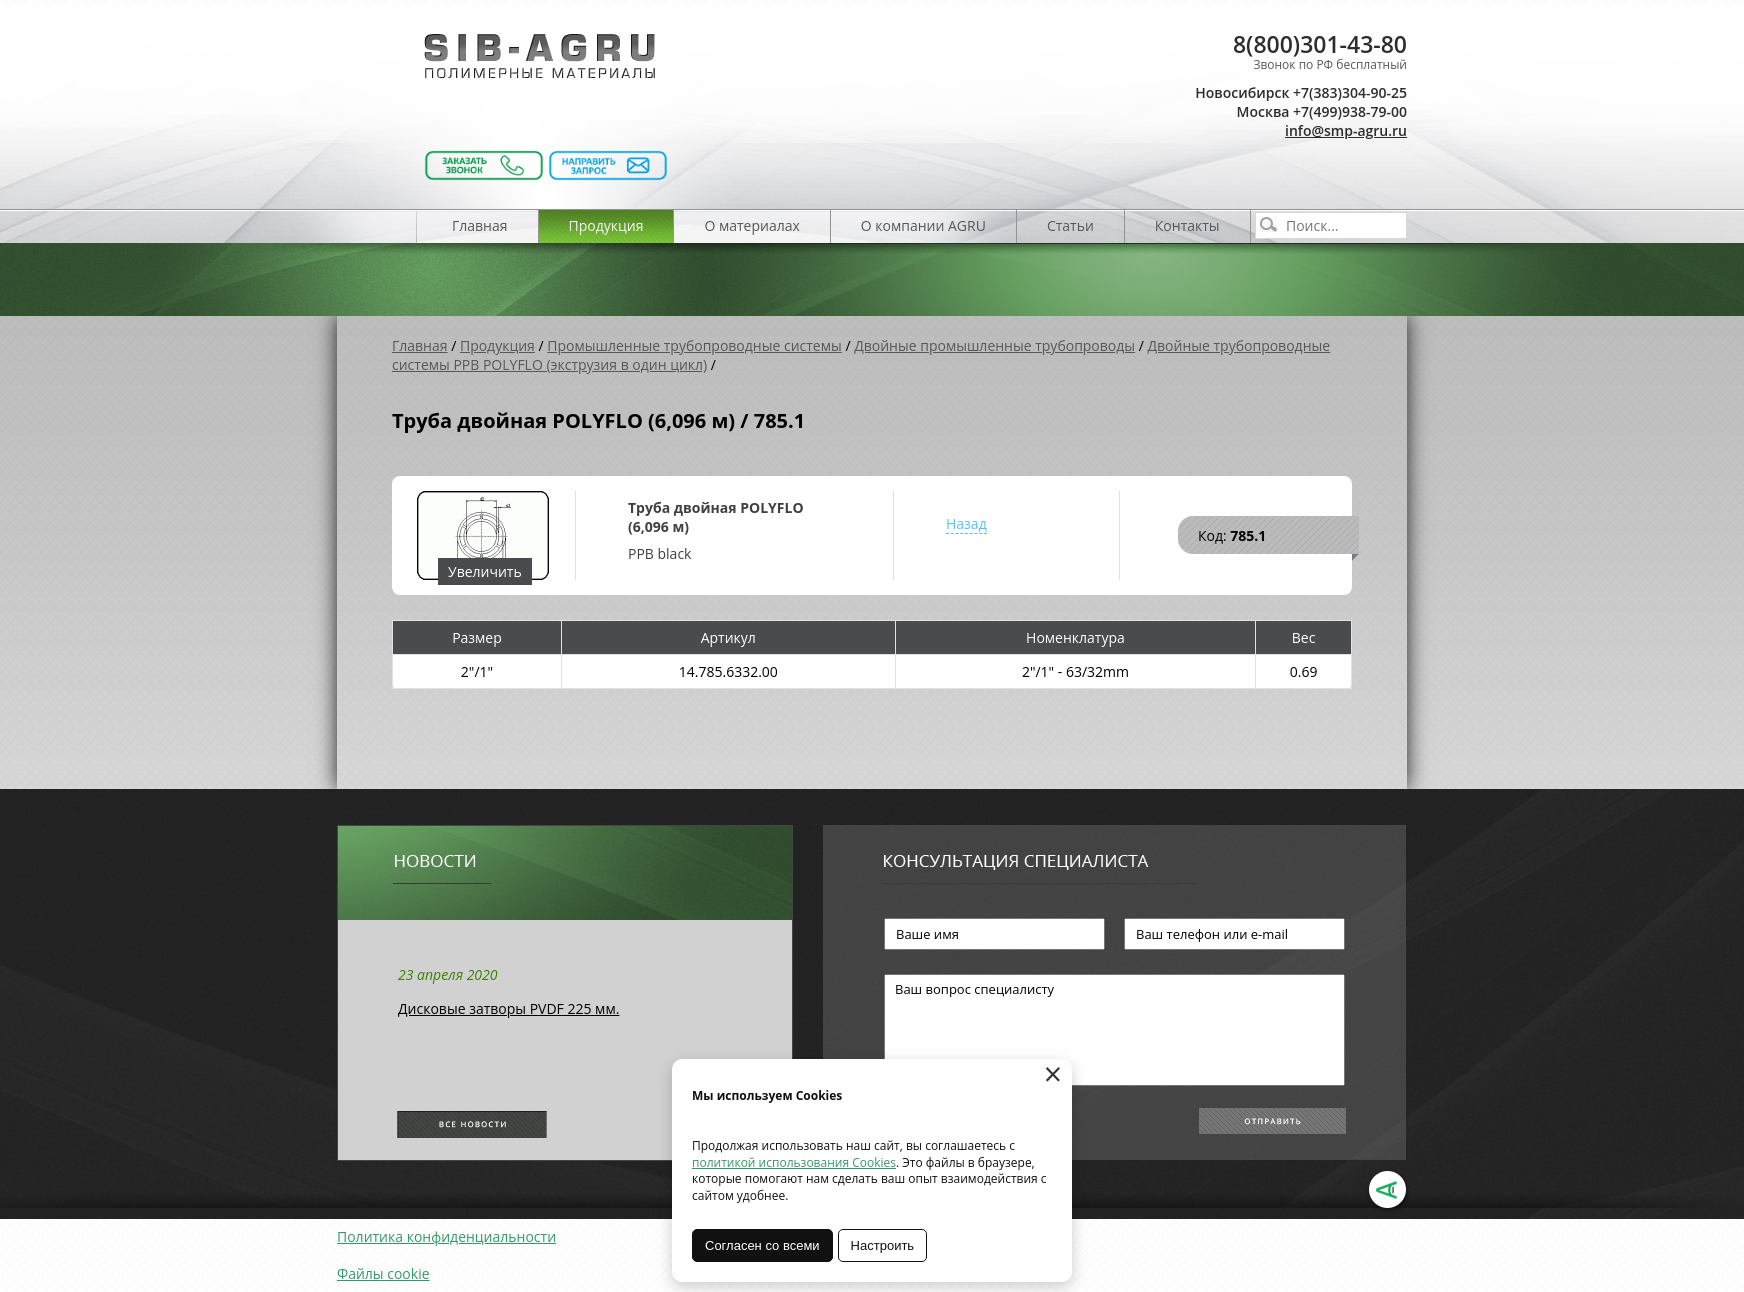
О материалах (751, 225)
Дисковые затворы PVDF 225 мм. (508, 1008)
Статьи (1070, 225)
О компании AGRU (923, 225)
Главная (480, 225)
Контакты (1187, 225)
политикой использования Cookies (794, 1162)
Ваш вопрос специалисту (1114, 1030)
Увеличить (485, 571)
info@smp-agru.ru (1346, 130)
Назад (966, 523)
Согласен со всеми (762, 1245)
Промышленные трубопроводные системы (694, 345)
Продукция (606, 225)
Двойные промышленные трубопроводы (994, 345)
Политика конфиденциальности (446, 1236)
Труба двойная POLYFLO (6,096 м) (716, 517)
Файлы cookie (383, 1273)
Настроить (883, 1245)
